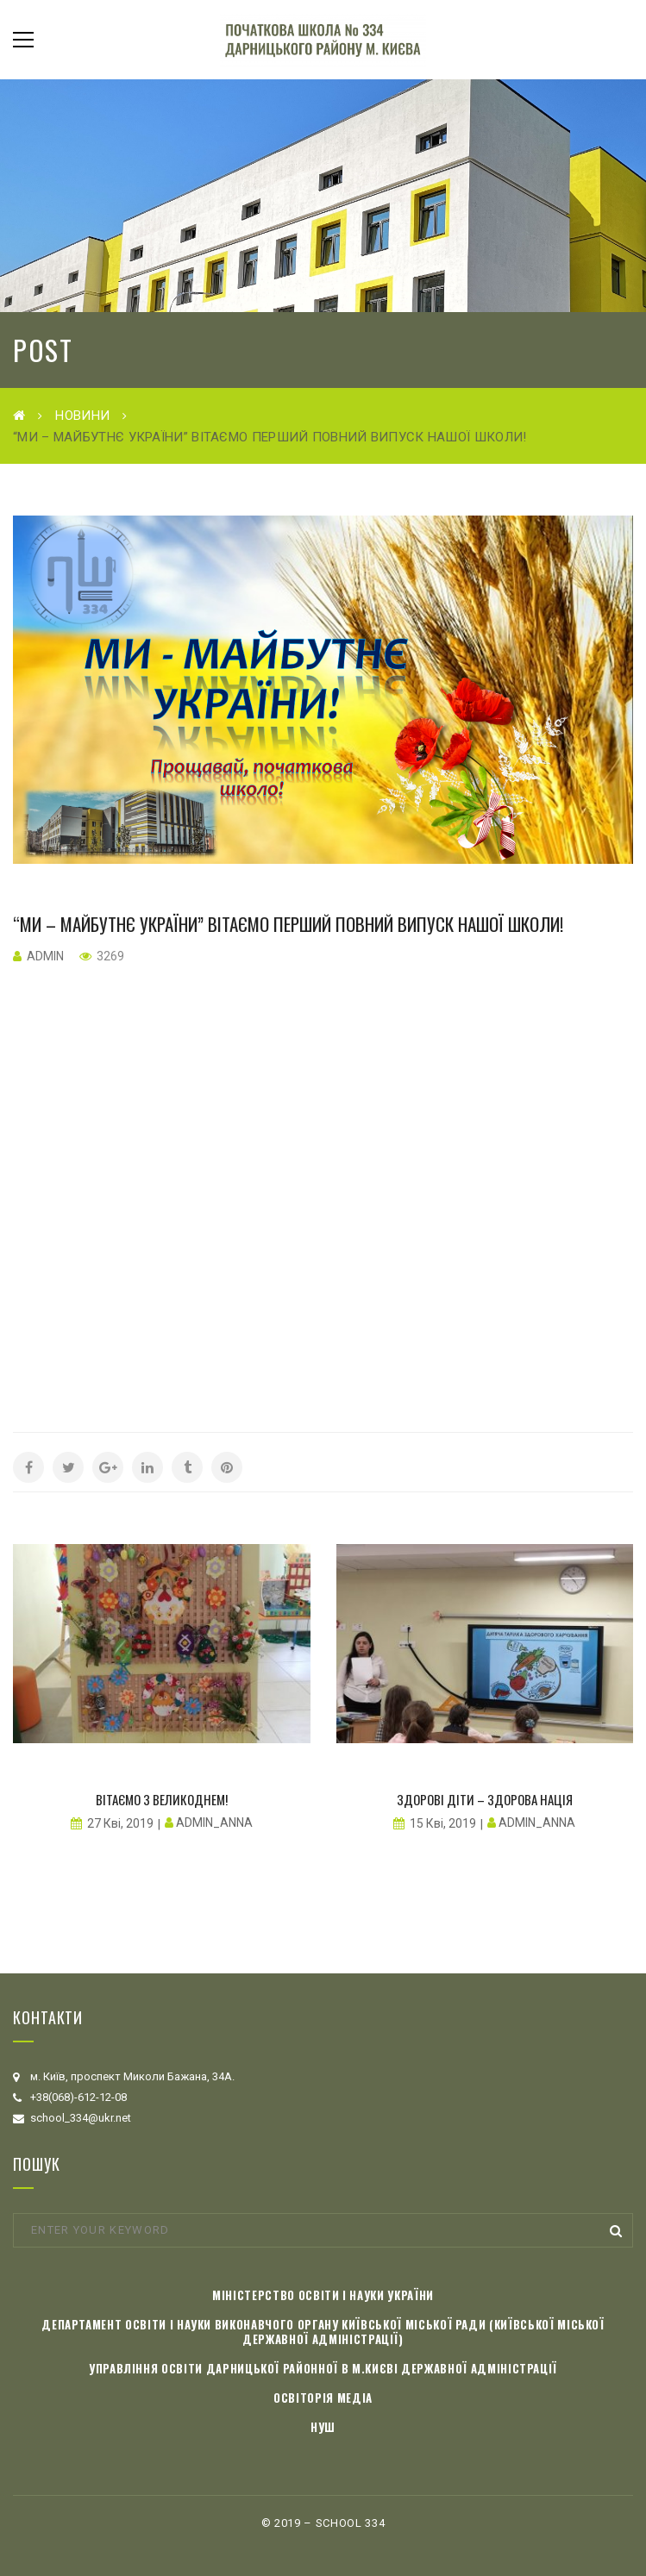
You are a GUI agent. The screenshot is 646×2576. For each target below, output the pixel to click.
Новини (82, 415)
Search (616, 2230)
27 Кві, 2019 (120, 1823)
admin (45, 956)
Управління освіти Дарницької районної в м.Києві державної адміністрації (323, 2368)
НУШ (323, 2426)
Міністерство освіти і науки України (323, 2295)
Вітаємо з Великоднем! (162, 1799)
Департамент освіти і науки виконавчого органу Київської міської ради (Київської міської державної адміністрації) (323, 2332)
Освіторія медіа (323, 2397)
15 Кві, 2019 (443, 1823)
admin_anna (214, 1822)
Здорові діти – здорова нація (485, 1799)
